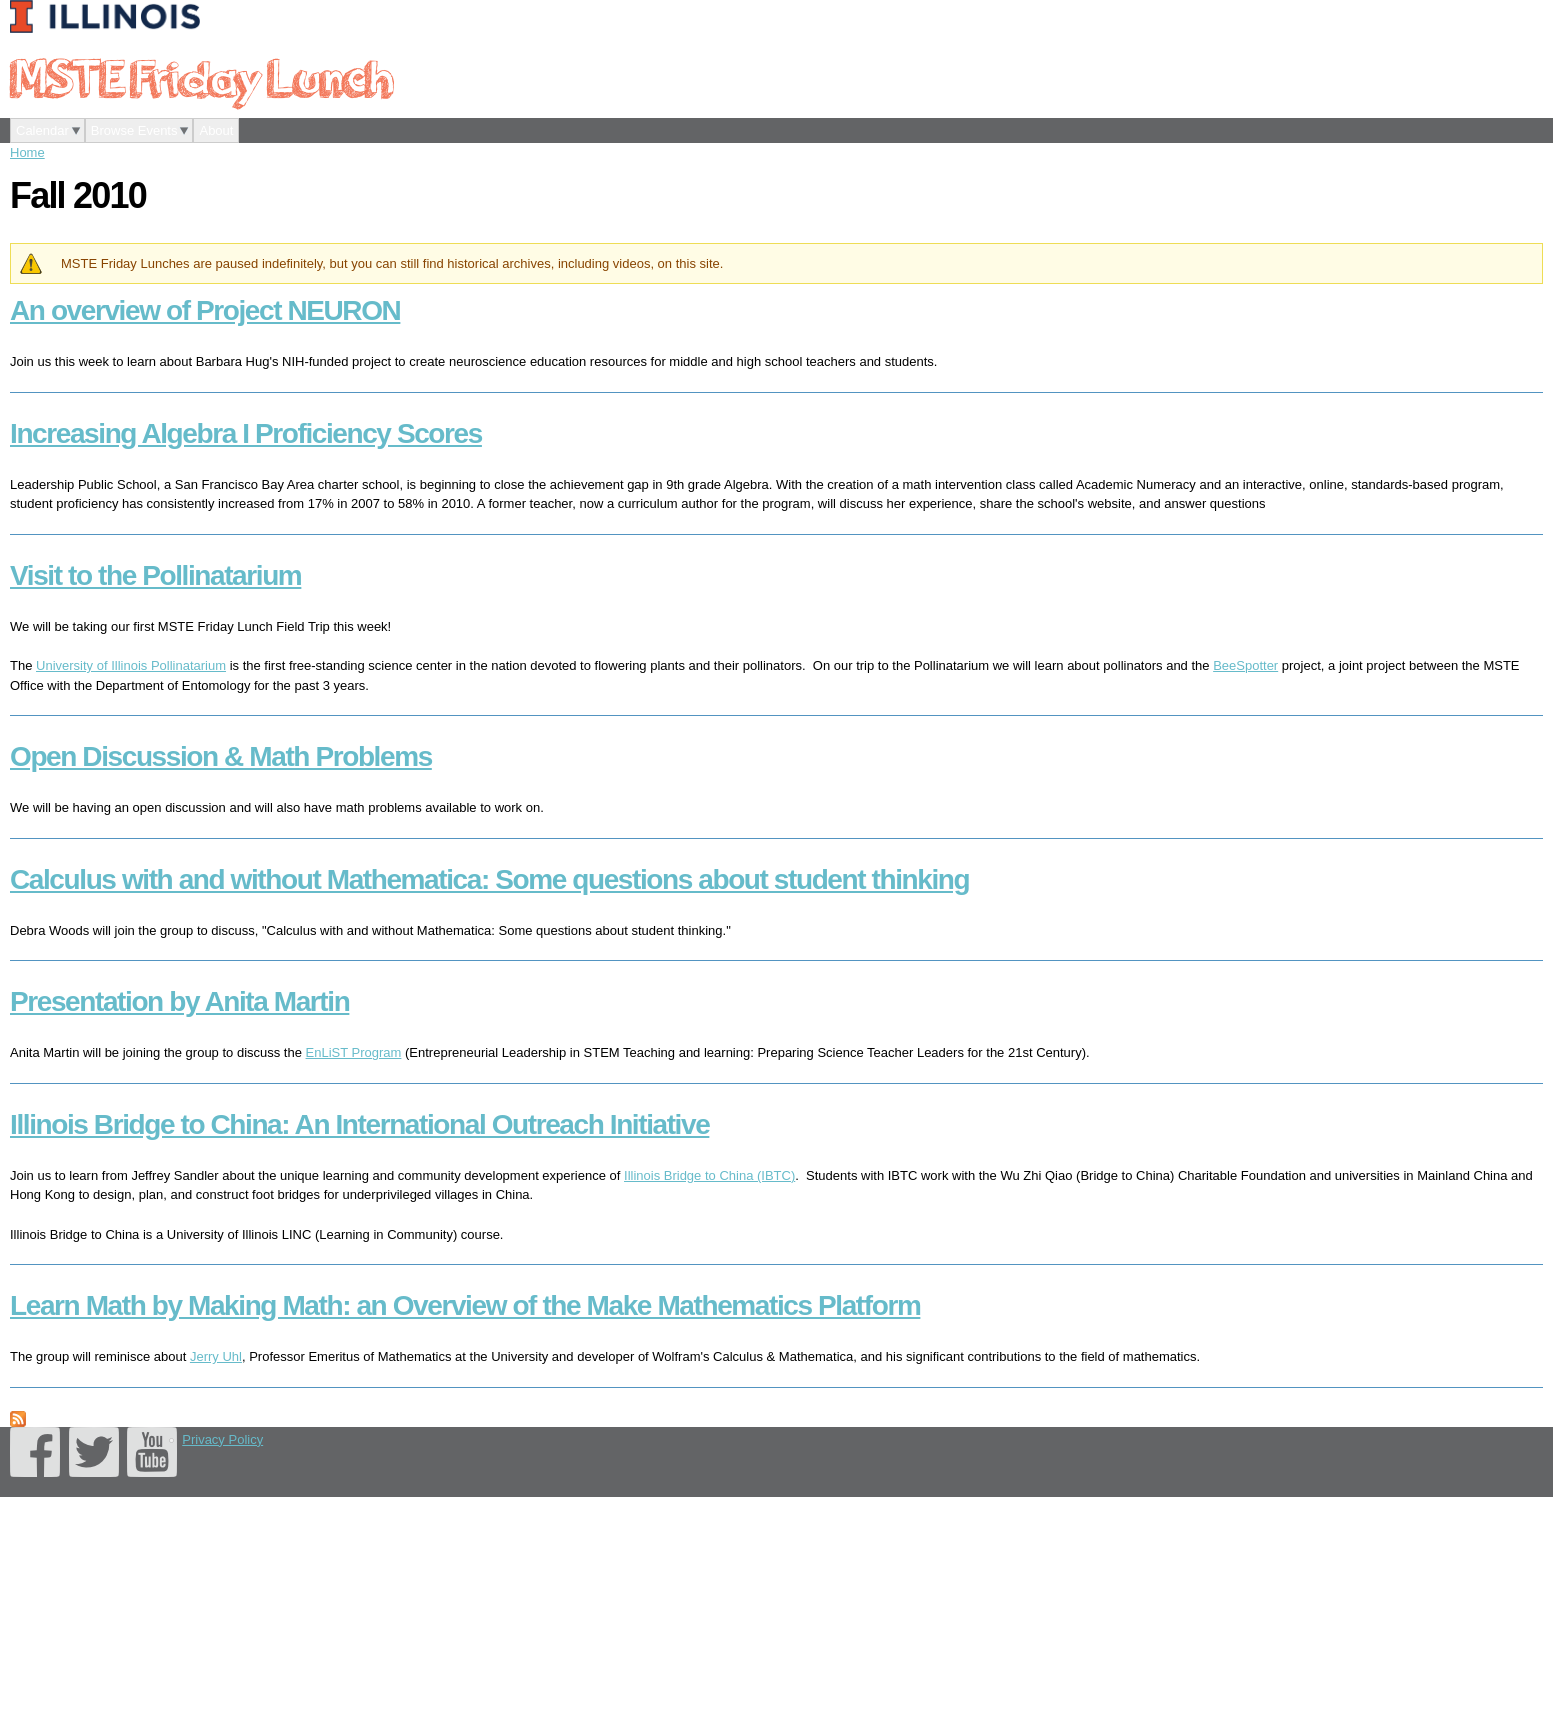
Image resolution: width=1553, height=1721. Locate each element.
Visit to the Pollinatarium (155, 575)
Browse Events (134, 130)
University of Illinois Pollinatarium (131, 665)
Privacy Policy (222, 1439)
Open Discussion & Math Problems (221, 756)
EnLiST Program (354, 1052)
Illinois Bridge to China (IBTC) (709, 1175)
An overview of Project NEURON (205, 310)
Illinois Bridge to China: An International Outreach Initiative (359, 1124)
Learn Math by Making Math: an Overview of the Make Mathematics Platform (465, 1305)
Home (27, 152)
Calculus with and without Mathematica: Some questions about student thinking (489, 879)
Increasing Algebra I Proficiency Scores (246, 433)
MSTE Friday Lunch (201, 77)
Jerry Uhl (216, 1356)
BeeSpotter (1245, 665)
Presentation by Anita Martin (179, 1001)
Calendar (42, 130)
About (216, 130)
